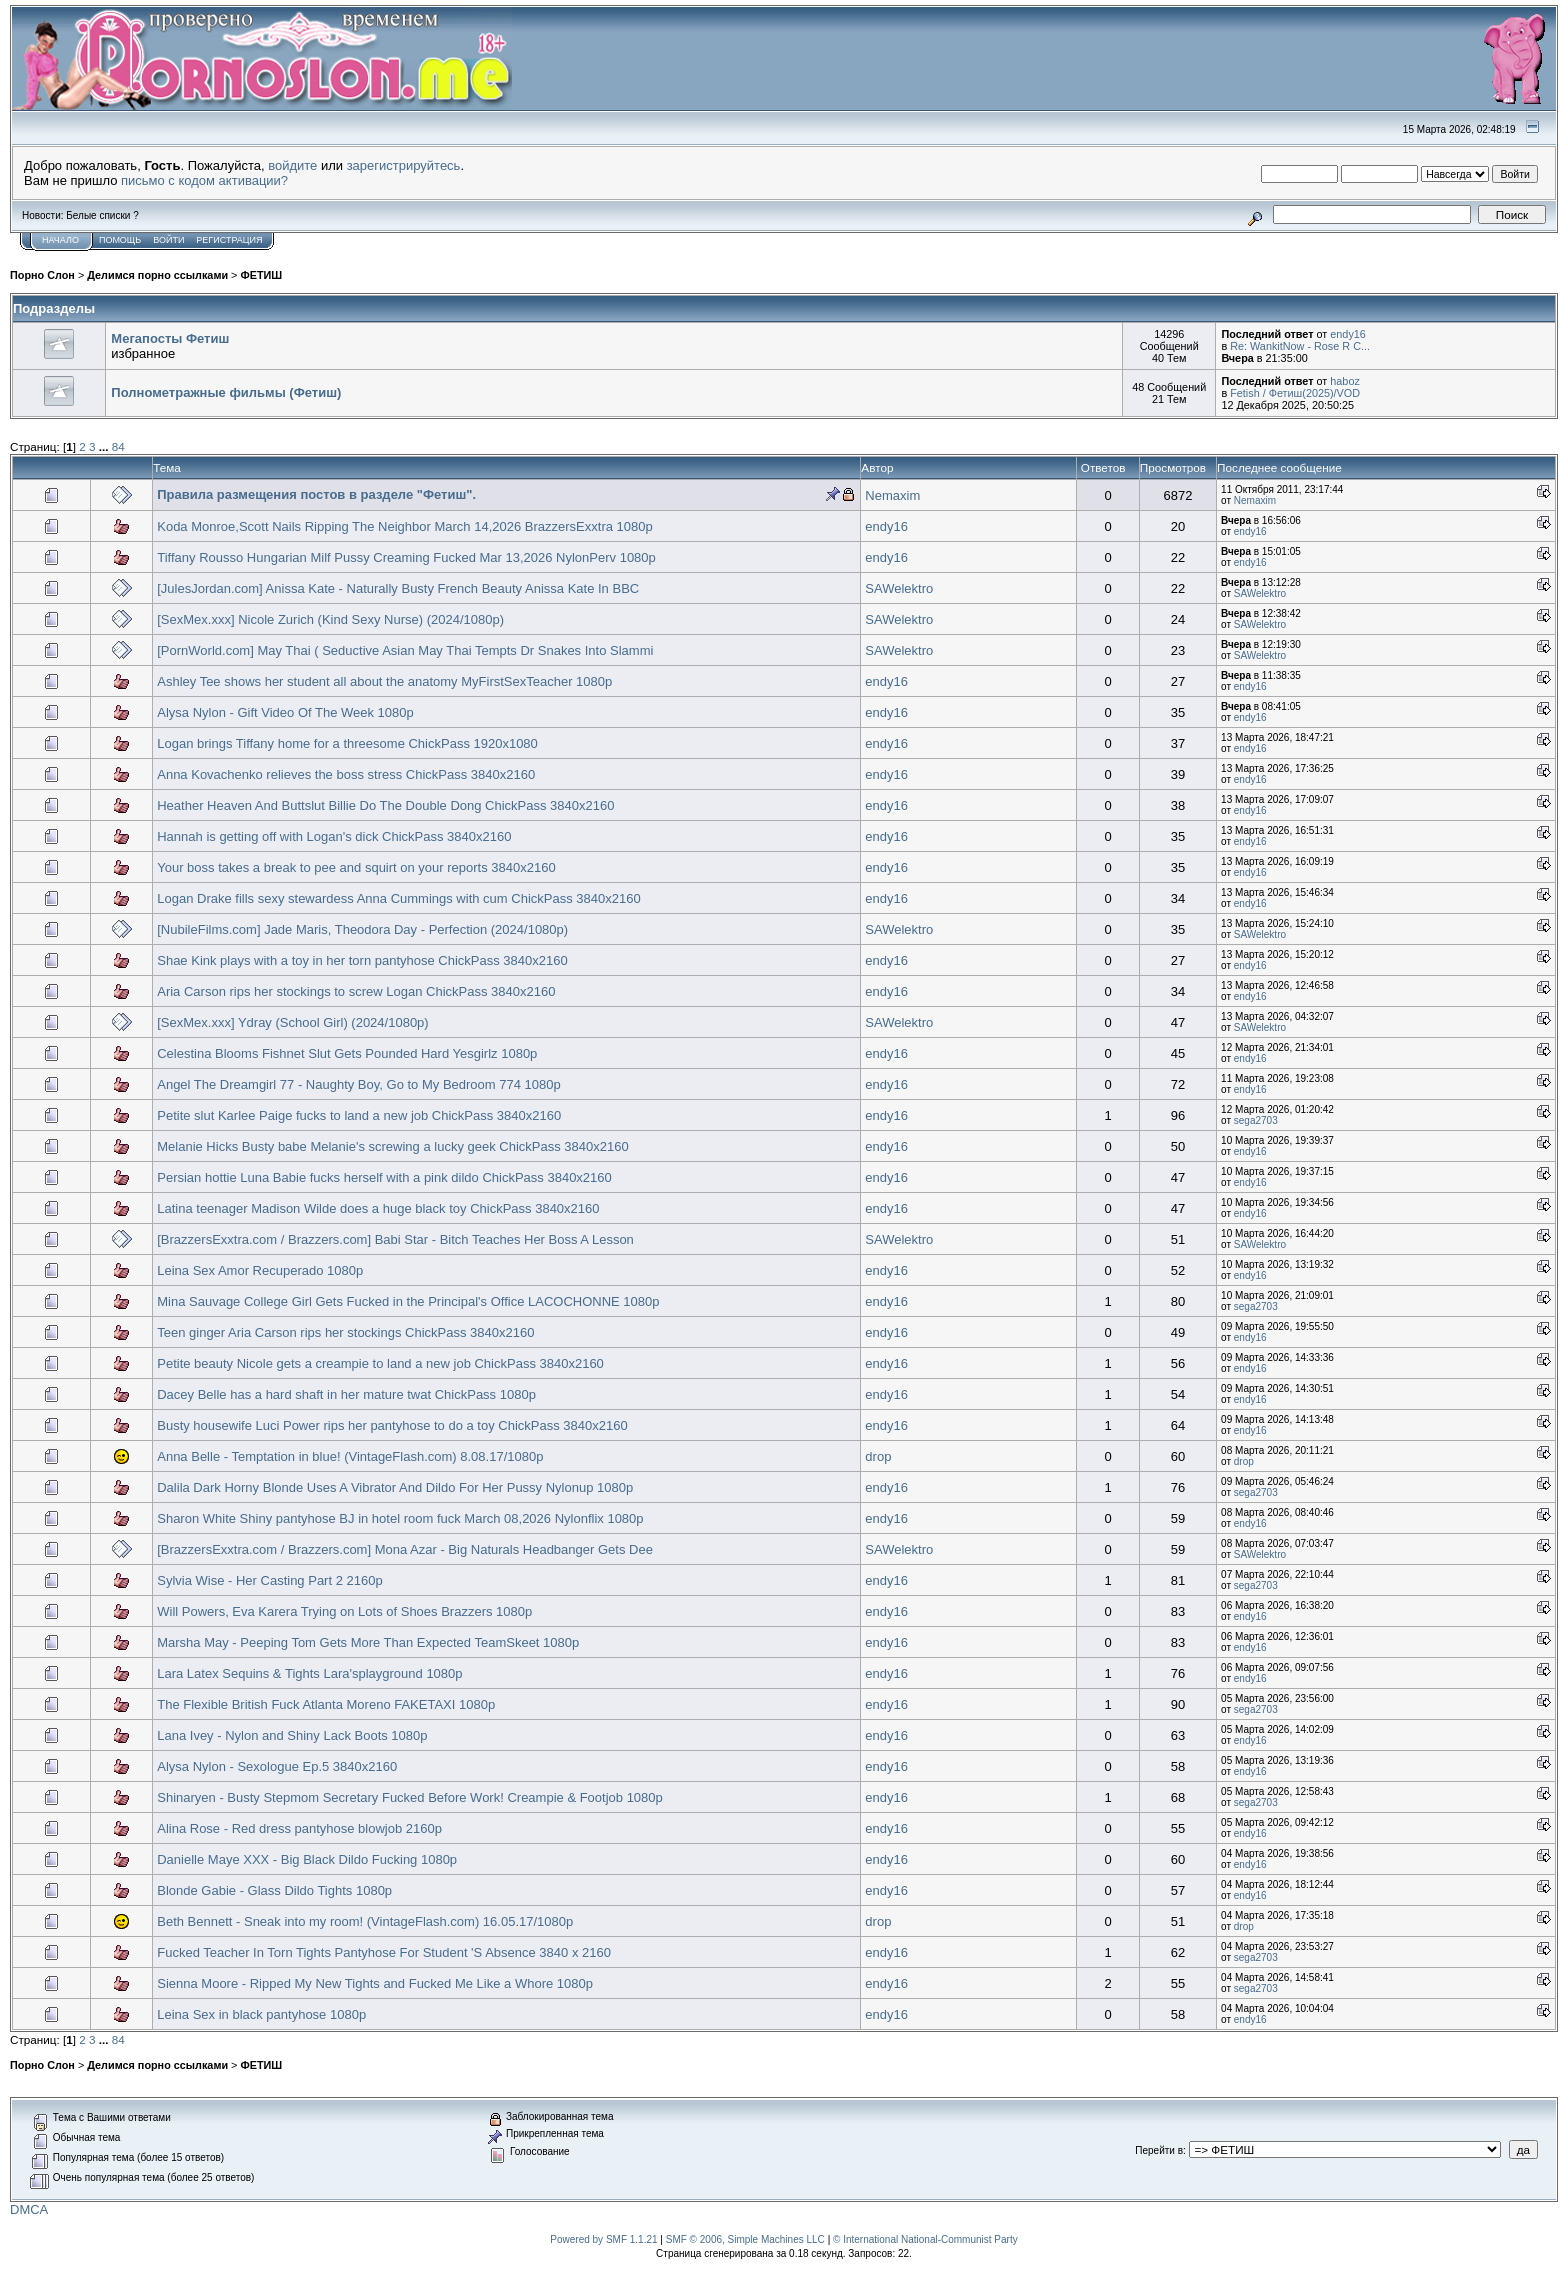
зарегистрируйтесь (404, 165)
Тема (167, 467)
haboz (1345, 381)
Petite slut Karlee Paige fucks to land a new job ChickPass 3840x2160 (359, 1115)
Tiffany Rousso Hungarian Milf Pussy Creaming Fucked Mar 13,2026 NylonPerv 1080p (406, 557)
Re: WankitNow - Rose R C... (1300, 346)
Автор (877, 467)
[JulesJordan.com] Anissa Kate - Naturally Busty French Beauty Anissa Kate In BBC (398, 588)
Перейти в (1159, 2150)
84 (118, 446)
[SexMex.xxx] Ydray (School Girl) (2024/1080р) (292, 1022)
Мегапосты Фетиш (170, 338)
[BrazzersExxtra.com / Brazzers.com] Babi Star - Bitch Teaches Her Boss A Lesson (395, 1239)
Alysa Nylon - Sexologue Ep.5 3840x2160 (277, 1766)
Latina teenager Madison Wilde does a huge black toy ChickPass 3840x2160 (378, 1208)
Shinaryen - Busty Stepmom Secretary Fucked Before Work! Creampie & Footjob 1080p (410, 1797)
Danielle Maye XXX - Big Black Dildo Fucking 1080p (307, 1859)
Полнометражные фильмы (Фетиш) (226, 392)
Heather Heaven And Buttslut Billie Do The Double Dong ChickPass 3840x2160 (385, 805)
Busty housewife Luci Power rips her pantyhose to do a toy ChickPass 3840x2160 (392, 1425)
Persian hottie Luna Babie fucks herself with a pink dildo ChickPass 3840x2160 (384, 1177)
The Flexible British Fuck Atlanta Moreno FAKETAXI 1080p (326, 1704)
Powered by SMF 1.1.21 (603, 2239)
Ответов (1103, 467)
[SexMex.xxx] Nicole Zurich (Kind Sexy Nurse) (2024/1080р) (330, 619)
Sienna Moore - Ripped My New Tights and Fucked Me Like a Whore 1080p (375, 1983)
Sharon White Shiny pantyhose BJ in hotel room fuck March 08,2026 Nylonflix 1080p (400, 1518)
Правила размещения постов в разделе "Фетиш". (316, 494)
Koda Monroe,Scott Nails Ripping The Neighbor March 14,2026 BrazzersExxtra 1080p (404, 526)
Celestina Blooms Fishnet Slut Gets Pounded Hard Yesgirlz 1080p (347, 1053)
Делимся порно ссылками (157, 275)
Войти (168, 240)
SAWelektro (899, 588)
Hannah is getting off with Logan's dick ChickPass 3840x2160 (334, 836)
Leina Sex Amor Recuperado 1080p (260, 1270)
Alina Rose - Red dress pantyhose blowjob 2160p (299, 1828)
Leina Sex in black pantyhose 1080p (261, 2014)
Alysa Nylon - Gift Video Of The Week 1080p (285, 712)
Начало (60, 240)
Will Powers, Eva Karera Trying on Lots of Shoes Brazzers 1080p (344, 1611)
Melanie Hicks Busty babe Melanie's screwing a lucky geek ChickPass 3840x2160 (392, 1146)
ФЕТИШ (261, 275)
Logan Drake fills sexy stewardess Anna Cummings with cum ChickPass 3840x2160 (398, 898)
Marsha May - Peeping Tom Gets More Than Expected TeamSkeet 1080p (368, 1642)
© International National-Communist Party (925, 2239)
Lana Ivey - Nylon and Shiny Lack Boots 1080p (292, 1735)
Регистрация (229, 240)
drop (878, 1456)
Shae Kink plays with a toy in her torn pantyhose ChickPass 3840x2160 (362, 960)
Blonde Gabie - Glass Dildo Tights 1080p (274, 1890)
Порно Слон (42, 275)
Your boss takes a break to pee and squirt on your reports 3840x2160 (356, 867)
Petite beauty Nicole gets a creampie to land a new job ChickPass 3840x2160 (380, 1363)
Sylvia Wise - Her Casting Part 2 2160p (269, 1580)
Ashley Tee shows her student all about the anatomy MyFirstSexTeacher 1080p (384, 681)
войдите (292, 165)
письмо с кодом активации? (204, 180)
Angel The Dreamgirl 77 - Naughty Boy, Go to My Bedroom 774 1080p (358, 1084)
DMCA (29, 2209)
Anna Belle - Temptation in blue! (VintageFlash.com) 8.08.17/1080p (350, 1456)
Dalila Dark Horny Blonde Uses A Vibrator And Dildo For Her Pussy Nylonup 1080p (395, 1487)
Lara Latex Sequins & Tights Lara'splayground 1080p (309, 1673)
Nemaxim (892, 495)
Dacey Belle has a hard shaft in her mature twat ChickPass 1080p (346, 1394)
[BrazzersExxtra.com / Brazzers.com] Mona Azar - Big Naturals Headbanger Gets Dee (405, 1549)
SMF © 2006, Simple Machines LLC (745, 2239)
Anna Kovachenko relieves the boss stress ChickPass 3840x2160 (346, 774)
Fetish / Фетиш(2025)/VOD (1295, 393)
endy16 (1348, 334)
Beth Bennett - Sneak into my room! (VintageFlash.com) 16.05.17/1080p (365, 1921)
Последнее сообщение (1279, 467)
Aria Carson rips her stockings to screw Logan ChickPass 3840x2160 (356, 991)
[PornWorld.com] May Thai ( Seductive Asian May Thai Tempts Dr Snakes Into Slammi (405, 650)
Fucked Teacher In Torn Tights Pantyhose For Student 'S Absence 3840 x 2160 (384, 1952)
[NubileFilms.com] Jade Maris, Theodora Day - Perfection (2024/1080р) (362, 929)
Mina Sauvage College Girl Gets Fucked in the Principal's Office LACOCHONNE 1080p (408, 1301)
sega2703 (1256, 1120)
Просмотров (1173, 467)
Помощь (120, 240)
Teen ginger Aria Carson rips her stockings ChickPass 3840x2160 (345, 1332)
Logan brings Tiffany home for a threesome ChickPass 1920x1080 (347, 743)
